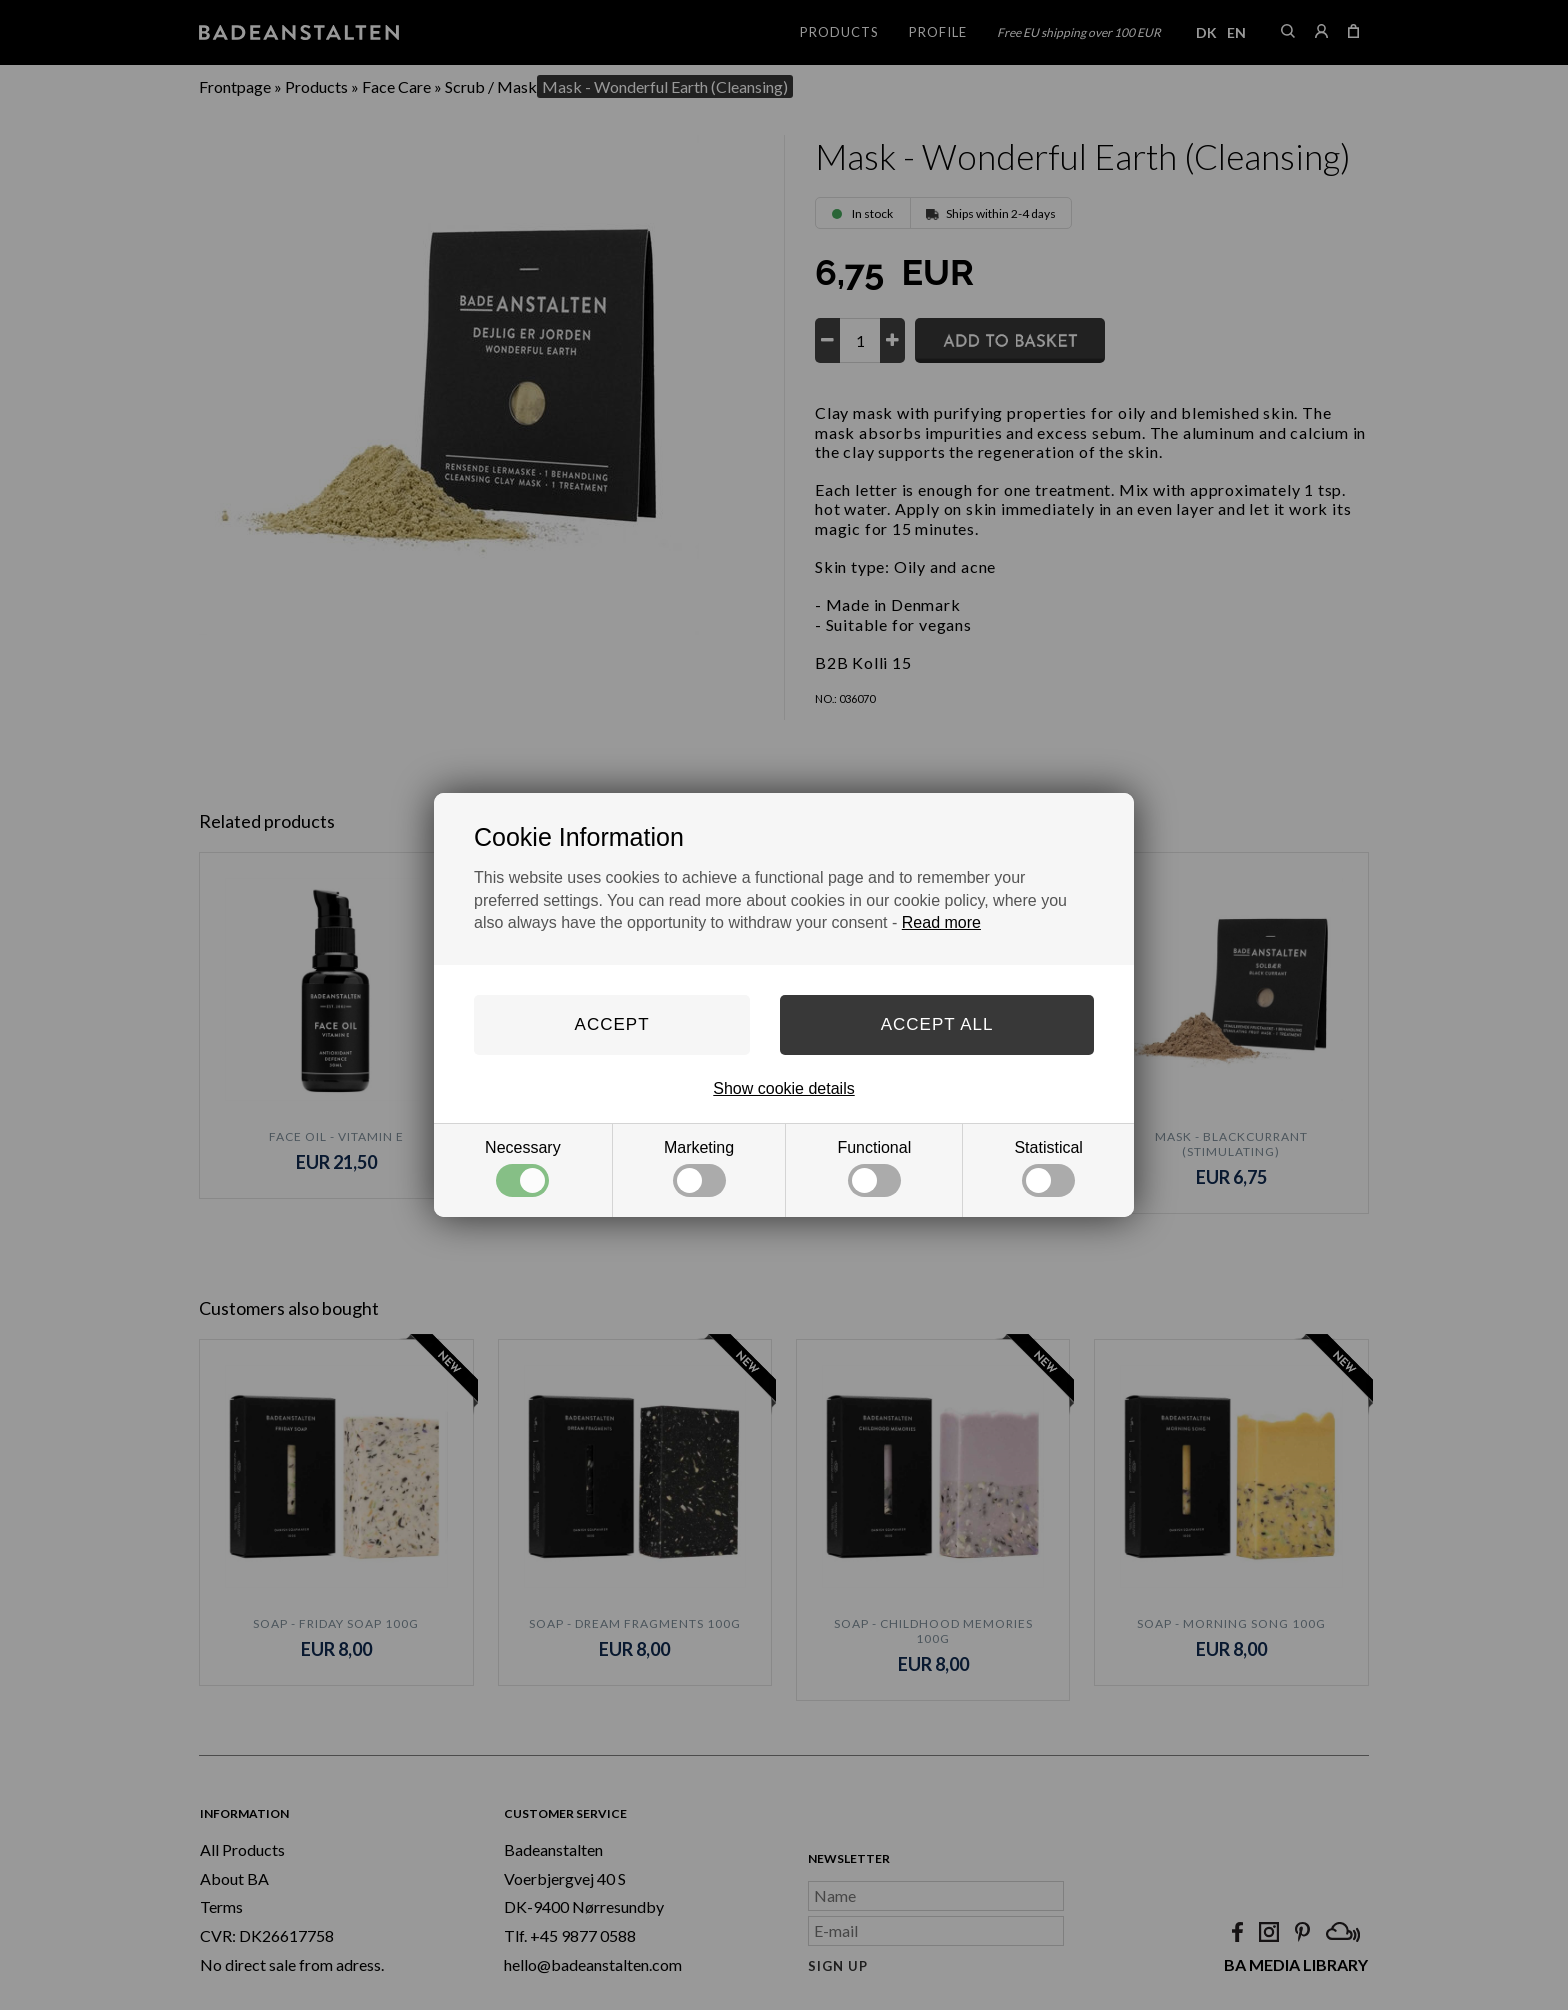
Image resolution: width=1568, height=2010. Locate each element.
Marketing (699, 1168)
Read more (941, 922)
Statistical (1048, 1168)
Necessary (523, 1168)
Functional (874, 1168)
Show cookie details (783, 1088)
